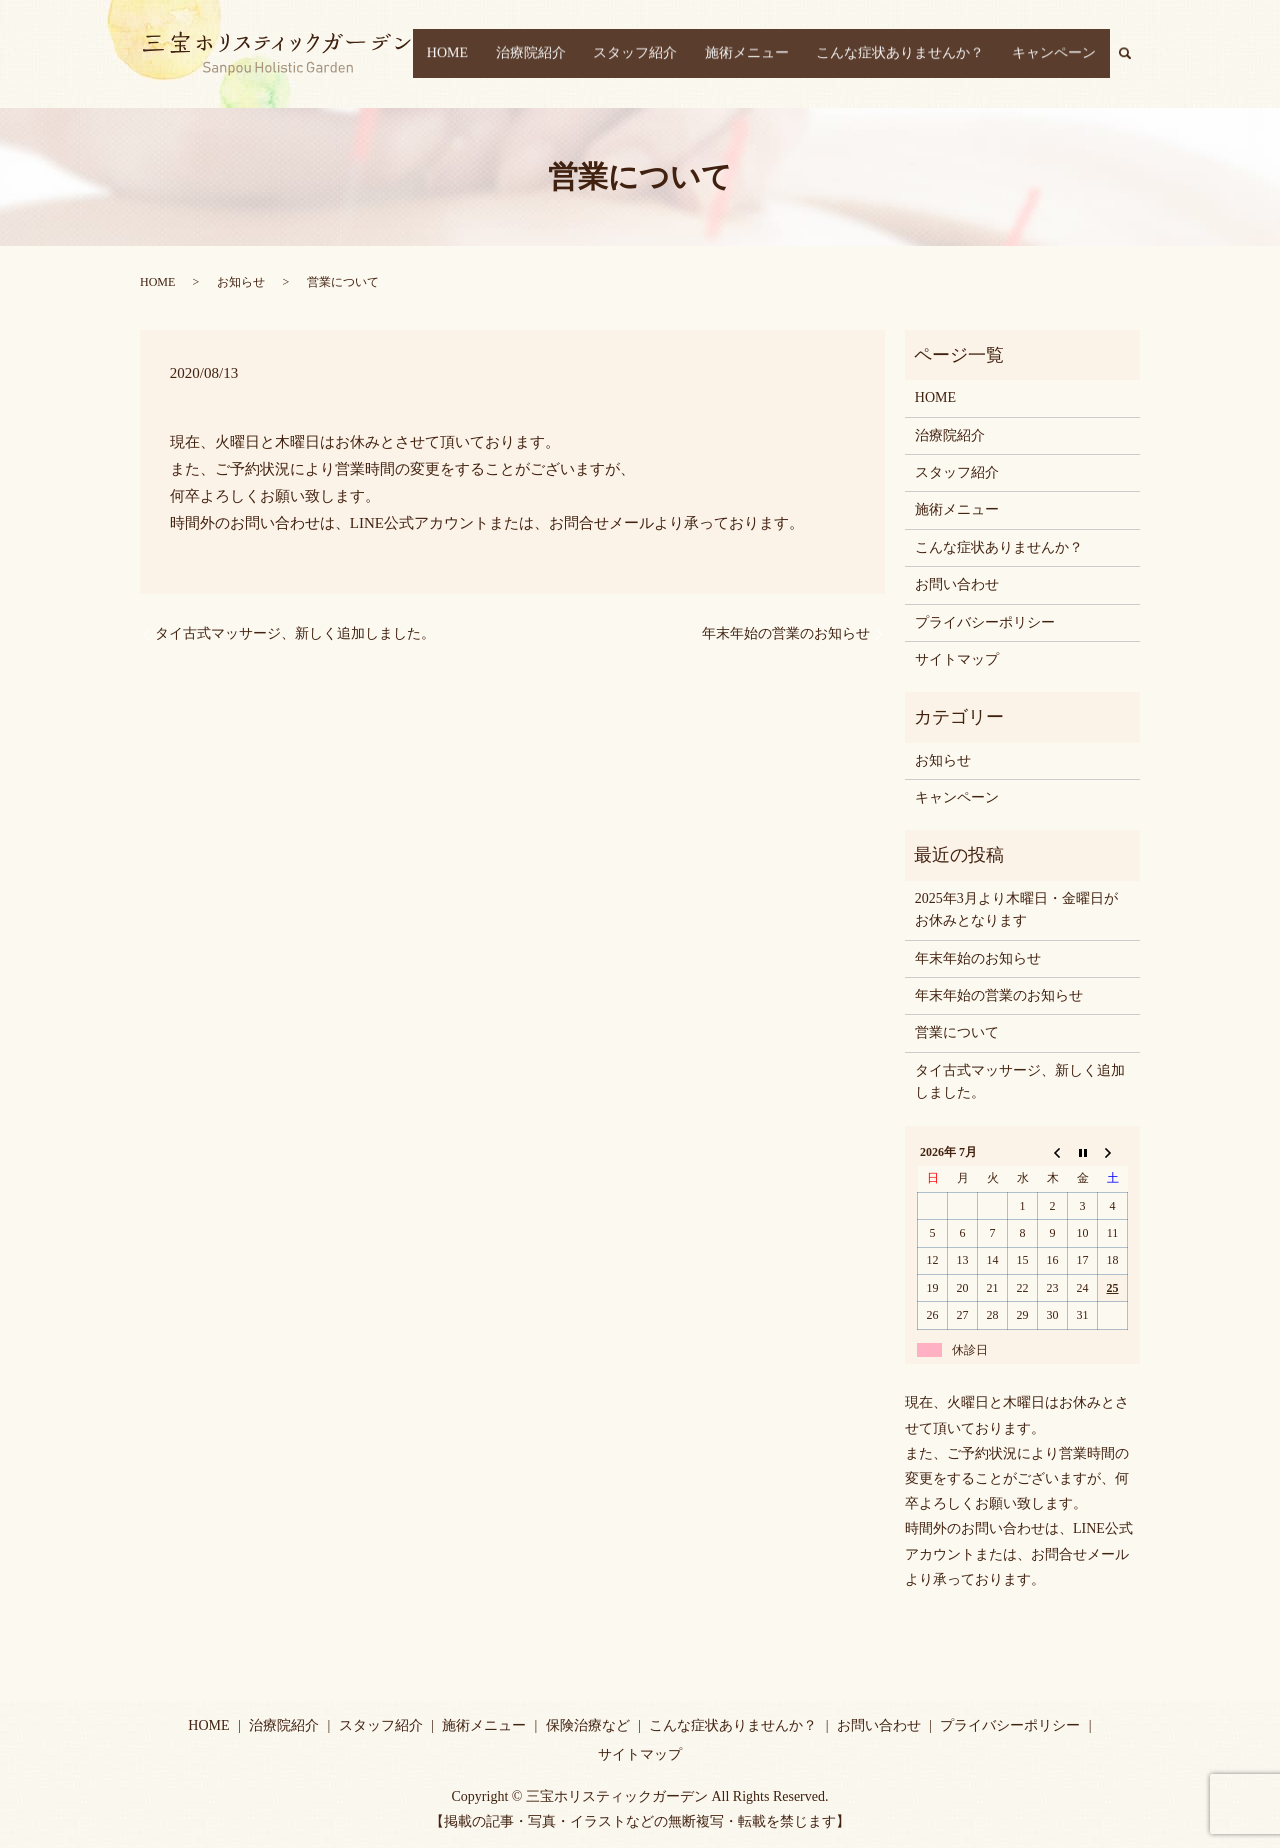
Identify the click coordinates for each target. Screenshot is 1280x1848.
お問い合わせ (957, 584)
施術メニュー (774, 54)
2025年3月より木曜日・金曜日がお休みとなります (1016, 909)
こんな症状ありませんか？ (917, 54)
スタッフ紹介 (673, 54)
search (1136, 53)
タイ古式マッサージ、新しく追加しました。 (295, 633)
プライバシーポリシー (985, 622)
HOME (506, 54)
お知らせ (241, 282)
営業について (957, 1032)
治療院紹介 (579, 54)
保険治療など (588, 1725)
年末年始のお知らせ (978, 958)
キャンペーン (1060, 54)
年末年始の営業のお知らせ (786, 633)
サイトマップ (957, 659)
